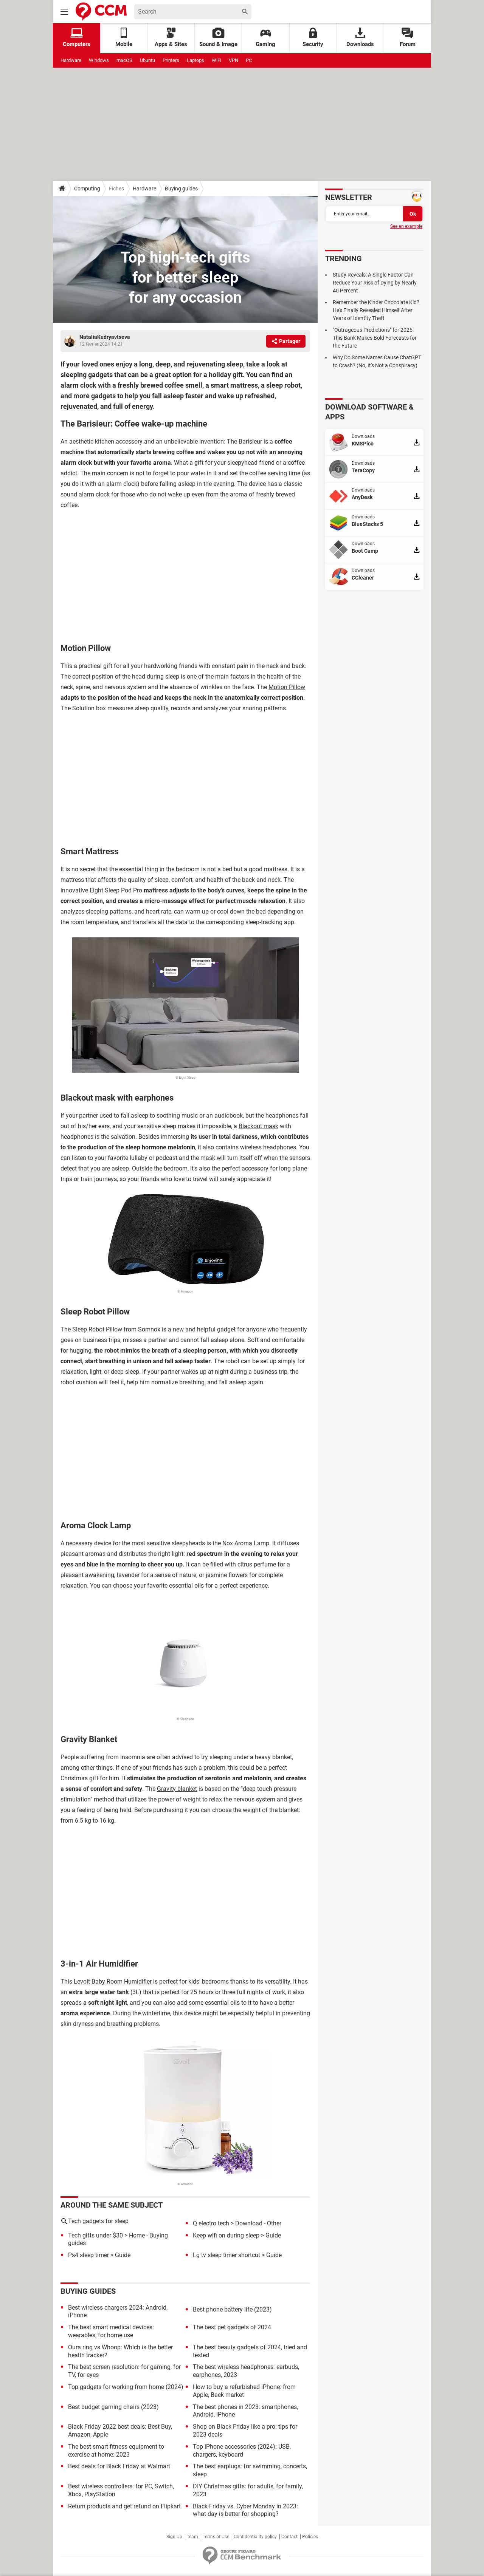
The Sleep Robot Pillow (91, 1329)
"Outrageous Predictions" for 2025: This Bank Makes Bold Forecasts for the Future (375, 338)
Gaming (265, 38)
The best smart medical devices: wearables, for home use (111, 2331)
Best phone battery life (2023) (232, 2309)
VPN (233, 60)
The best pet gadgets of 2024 (232, 2327)
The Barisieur (244, 441)
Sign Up (174, 2536)
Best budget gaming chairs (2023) (113, 2407)
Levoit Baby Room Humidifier (113, 1981)
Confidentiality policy (255, 2536)
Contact (289, 2536)
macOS (124, 60)
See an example (406, 226)
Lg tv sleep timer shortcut (226, 2255)
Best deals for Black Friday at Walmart (119, 2466)
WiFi (216, 60)
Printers (171, 60)
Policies (310, 2536)
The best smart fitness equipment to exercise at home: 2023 (116, 2450)
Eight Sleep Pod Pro (116, 890)
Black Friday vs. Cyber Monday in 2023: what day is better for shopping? (245, 2510)
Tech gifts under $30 (95, 2235)
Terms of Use (216, 2536)
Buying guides (181, 189)
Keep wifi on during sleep (226, 2235)
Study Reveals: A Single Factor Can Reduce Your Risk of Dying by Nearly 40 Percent (375, 283)
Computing (87, 189)
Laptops (195, 60)
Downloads (360, 38)
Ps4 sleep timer (88, 2255)
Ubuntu (147, 60)
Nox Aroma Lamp (245, 1543)
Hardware (70, 60)
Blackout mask (258, 1126)
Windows (99, 60)
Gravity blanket (177, 1788)
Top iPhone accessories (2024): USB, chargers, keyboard (242, 2450)
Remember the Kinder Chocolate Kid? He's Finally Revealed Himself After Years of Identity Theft (376, 310)
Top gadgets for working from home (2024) (125, 2386)
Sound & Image (218, 38)
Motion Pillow (286, 687)
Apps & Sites (171, 38)
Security (312, 38)
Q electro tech (211, 2223)
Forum (408, 38)
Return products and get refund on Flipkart (124, 2506)
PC (249, 60)
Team (192, 2536)
